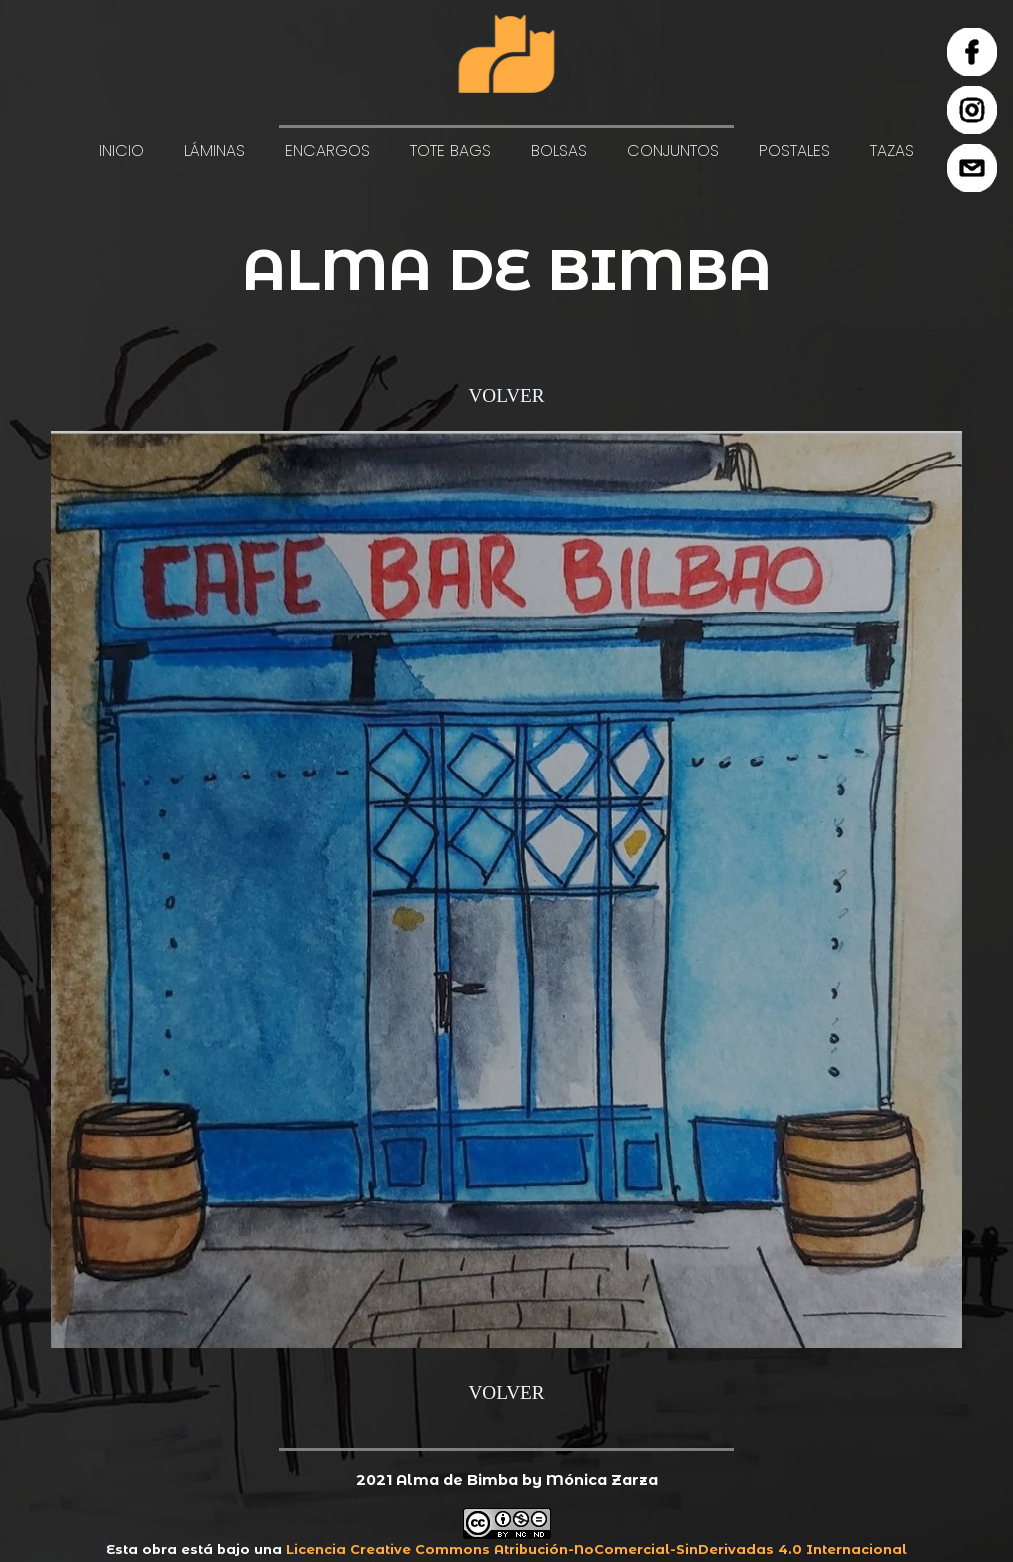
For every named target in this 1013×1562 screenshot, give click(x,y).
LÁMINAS (214, 150)
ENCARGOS (327, 150)
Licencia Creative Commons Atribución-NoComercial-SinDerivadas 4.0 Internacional (596, 1549)
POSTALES (794, 150)
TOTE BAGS (450, 150)
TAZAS (892, 150)
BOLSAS (559, 150)
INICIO (121, 150)
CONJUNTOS (673, 150)
